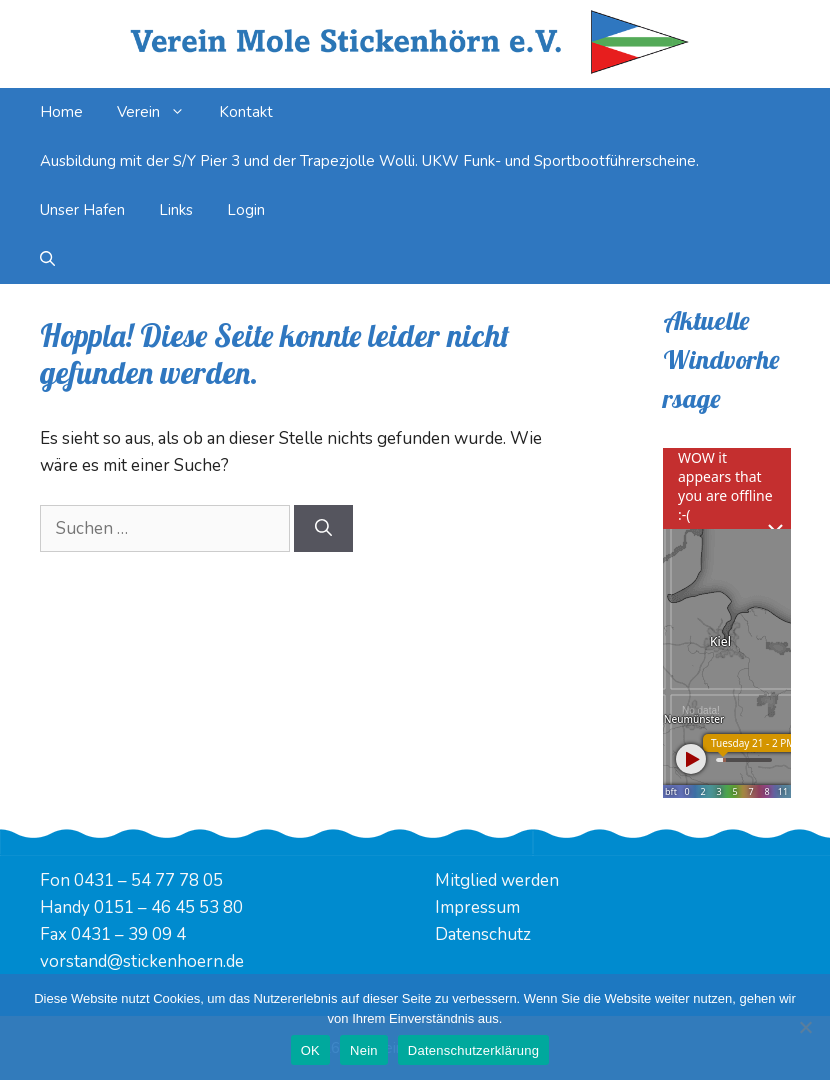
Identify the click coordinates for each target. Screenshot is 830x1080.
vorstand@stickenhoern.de (142, 961)
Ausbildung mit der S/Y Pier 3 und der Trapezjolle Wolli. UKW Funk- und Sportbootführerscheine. (369, 161)
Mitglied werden (497, 880)
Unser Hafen (82, 210)
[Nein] (805, 1027)
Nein (364, 1050)
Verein (159, 112)
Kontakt (246, 112)
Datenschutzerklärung (473, 1050)
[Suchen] (323, 529)
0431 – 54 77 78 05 (148, 880)
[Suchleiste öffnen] (47, 259)
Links (176, 210)
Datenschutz (483, 934)
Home (61, 112)
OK (310, 1050)
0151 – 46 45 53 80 (168, 907)
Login (246, 210)
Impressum (477, 907)
